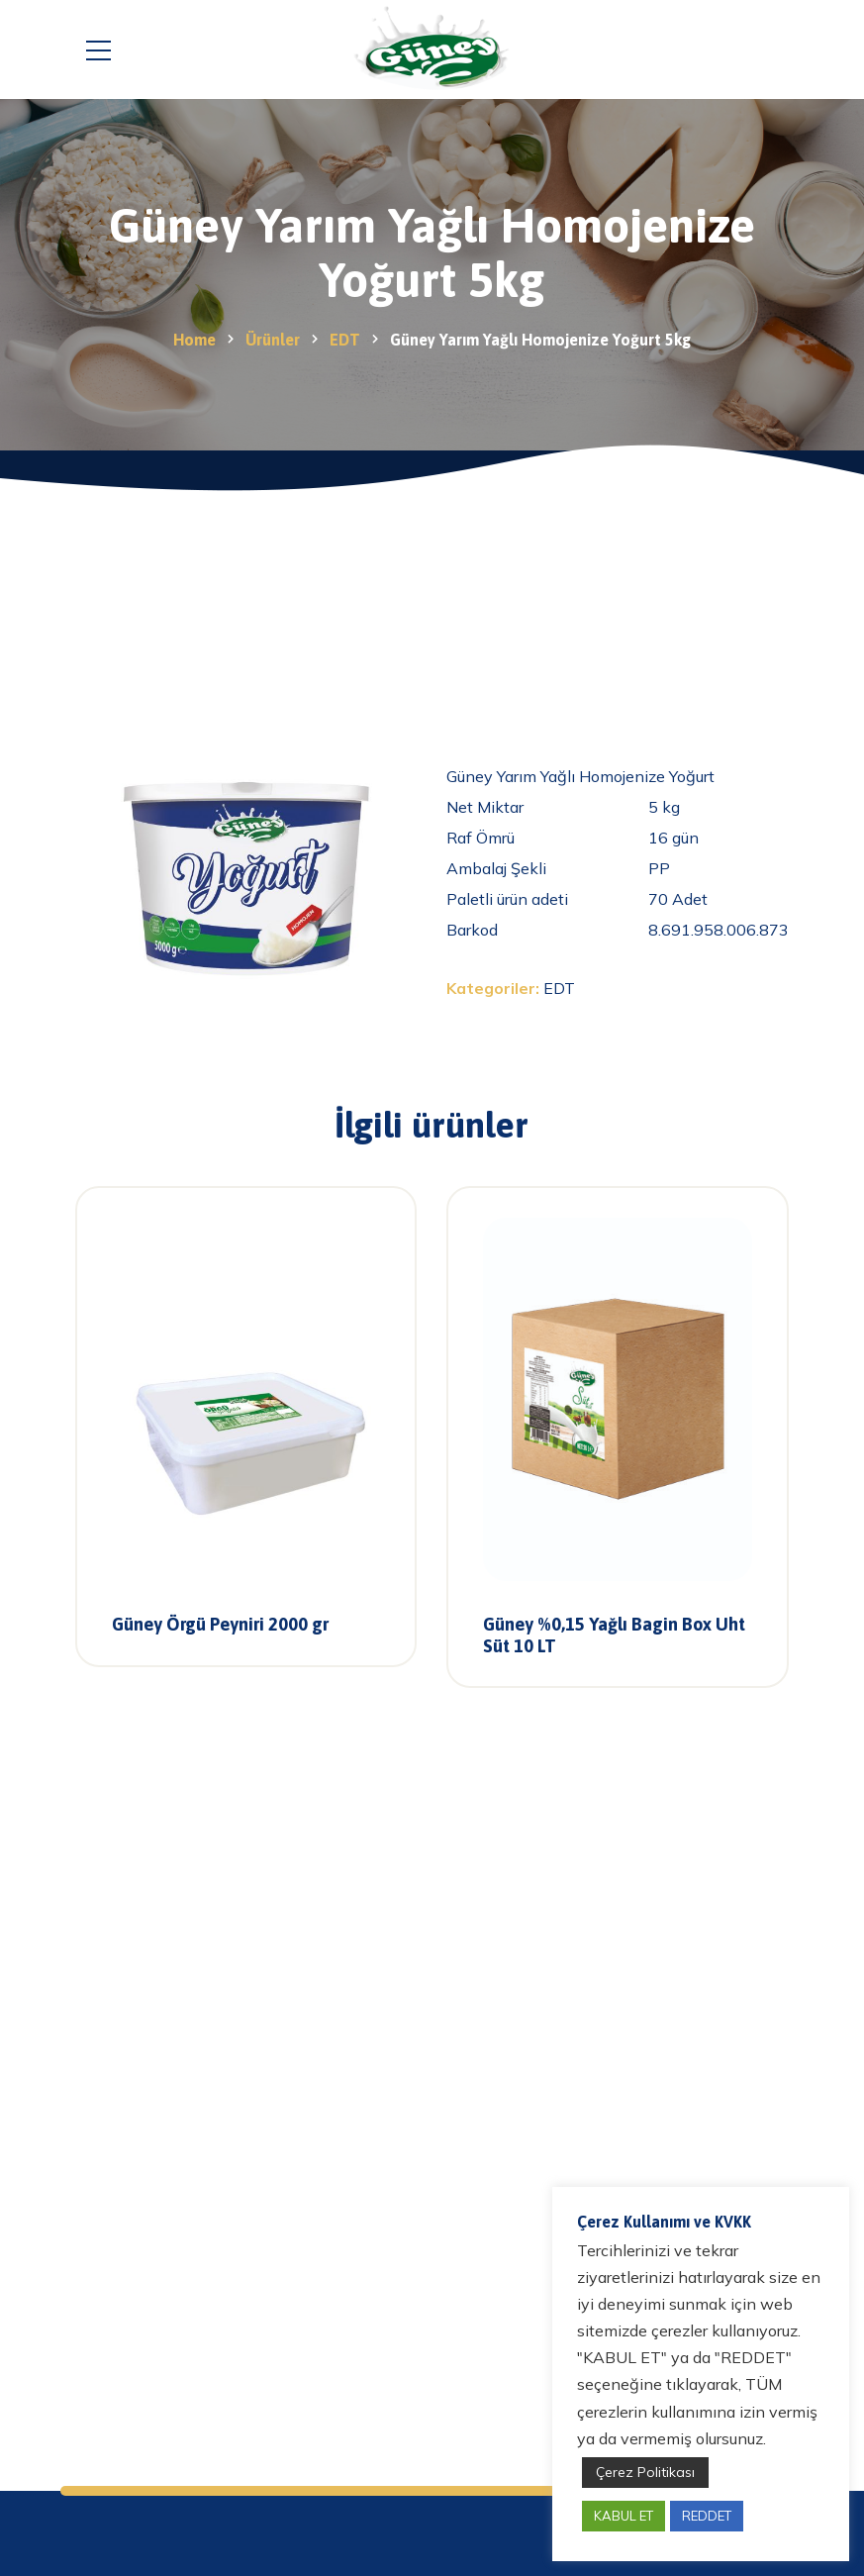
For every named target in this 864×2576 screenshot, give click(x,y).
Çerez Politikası (645, 2472)
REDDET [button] (706, 2516)
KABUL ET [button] (623, 2516)
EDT (559, 988)
